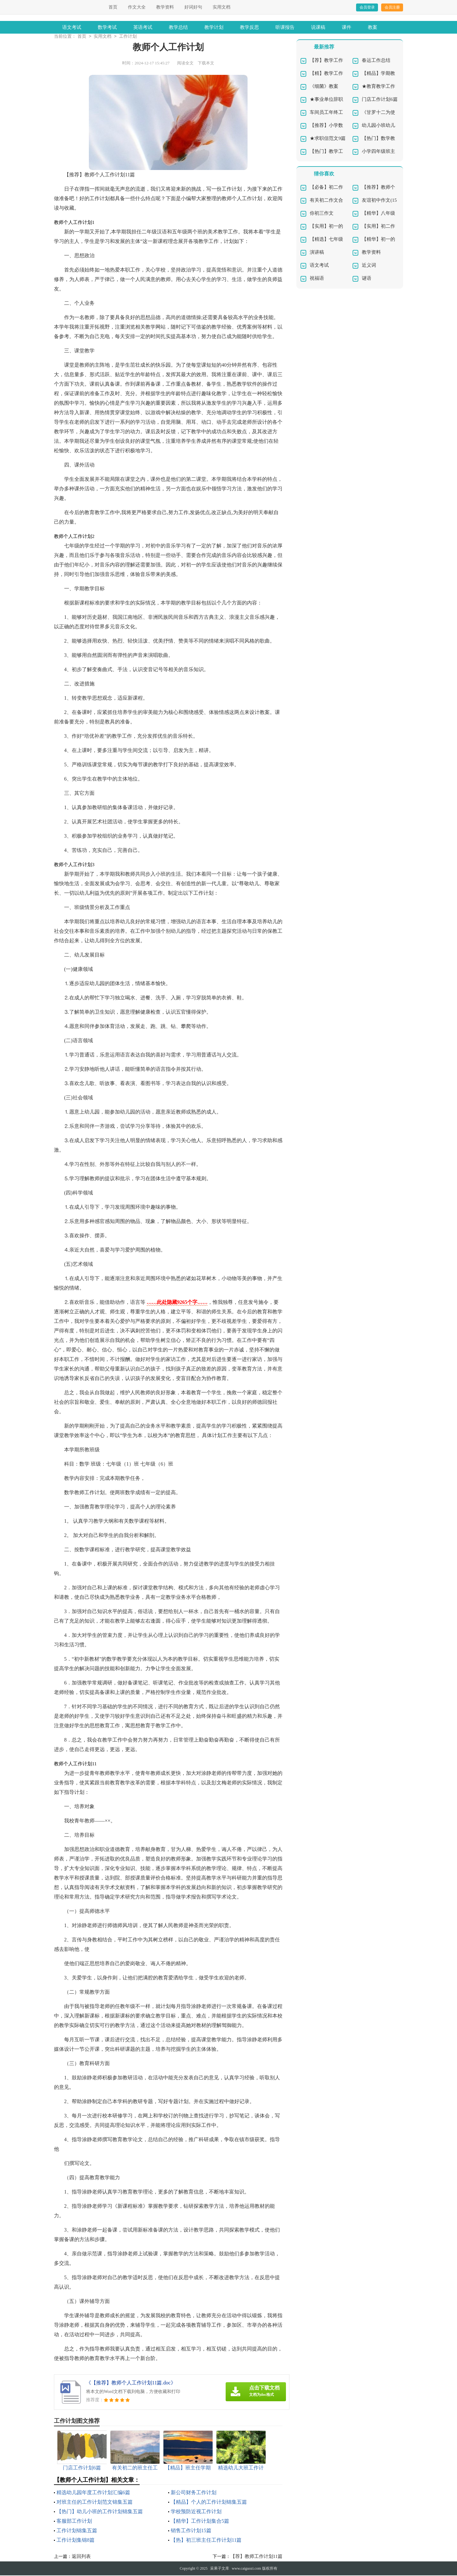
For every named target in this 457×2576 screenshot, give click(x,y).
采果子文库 (219, 2569)
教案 (372, 27)
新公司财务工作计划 (193, 2493)
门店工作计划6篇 (380, 99)
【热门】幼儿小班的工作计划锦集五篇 (99, 2512)
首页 (113, 7)
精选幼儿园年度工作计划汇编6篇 (93, 2493)
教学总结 (178, 27)
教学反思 (249, 27)
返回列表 (81, 2557)
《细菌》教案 (324, 86)
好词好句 (193, 7)
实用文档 (221, 7)
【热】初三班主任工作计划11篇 (206, 2540)
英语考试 (142, 27)
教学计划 (213, 27)
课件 (346, 27)
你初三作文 (322, 213)
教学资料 (165, 7)
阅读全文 (185, 63)
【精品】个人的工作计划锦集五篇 (209, 2502)
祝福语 (317, 278)
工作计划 (128, 37)
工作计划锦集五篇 (76, 2531)
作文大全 (137, 7)
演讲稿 (317, 252)
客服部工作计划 (74, 2521)
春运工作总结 (376, 60)
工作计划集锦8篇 (75, 2540)
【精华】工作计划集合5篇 (200, 2521)
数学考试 (107, 27)
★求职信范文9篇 (328, 138)
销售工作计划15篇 (191, 2531)
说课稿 (318, 27)
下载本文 (206, 63)
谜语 (366, 278)
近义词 (369, 265)
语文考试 (71, 27)
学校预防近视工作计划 (196, 2512)
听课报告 (285, 27)
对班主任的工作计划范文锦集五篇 (94, 2502)
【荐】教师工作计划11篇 (256, 2557)
